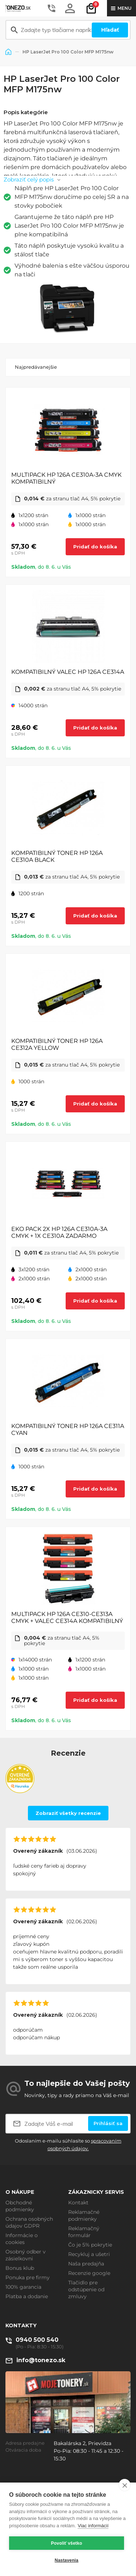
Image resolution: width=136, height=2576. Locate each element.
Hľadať (110, 30)
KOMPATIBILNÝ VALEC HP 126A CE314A (67, 671)
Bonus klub (19, 2268)
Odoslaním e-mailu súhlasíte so (68, 2144)
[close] (125, 2485)
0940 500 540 (37, 2339)
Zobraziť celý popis (29, 179)
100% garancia (23, 2287)
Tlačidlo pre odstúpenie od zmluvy (86, 2289)
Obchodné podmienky (19, 2206)
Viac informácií (93, 2525)
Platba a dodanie (26, 2296)
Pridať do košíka (95, 546)
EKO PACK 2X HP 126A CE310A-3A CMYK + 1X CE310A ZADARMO (59, 1232)
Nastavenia (66, 2560)
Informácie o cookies (21, 2238)
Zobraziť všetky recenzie (68, 1813)
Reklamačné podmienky (83, 2215)
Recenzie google (89, 2273)
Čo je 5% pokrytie (90, 2244)
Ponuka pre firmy (27, 2277)
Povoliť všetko (66, 2543)
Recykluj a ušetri (89, 2254)
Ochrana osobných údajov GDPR (29, 2222)
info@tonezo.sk (40, 2360)
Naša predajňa (86, 2263)
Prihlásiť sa (108, 2123)
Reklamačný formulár (83, 2232)
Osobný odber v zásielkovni (25, 2255)
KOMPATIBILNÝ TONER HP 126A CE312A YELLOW (57, 1044)
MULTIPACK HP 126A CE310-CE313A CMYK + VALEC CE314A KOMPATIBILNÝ (67, 1617)
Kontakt (78, 2202)
